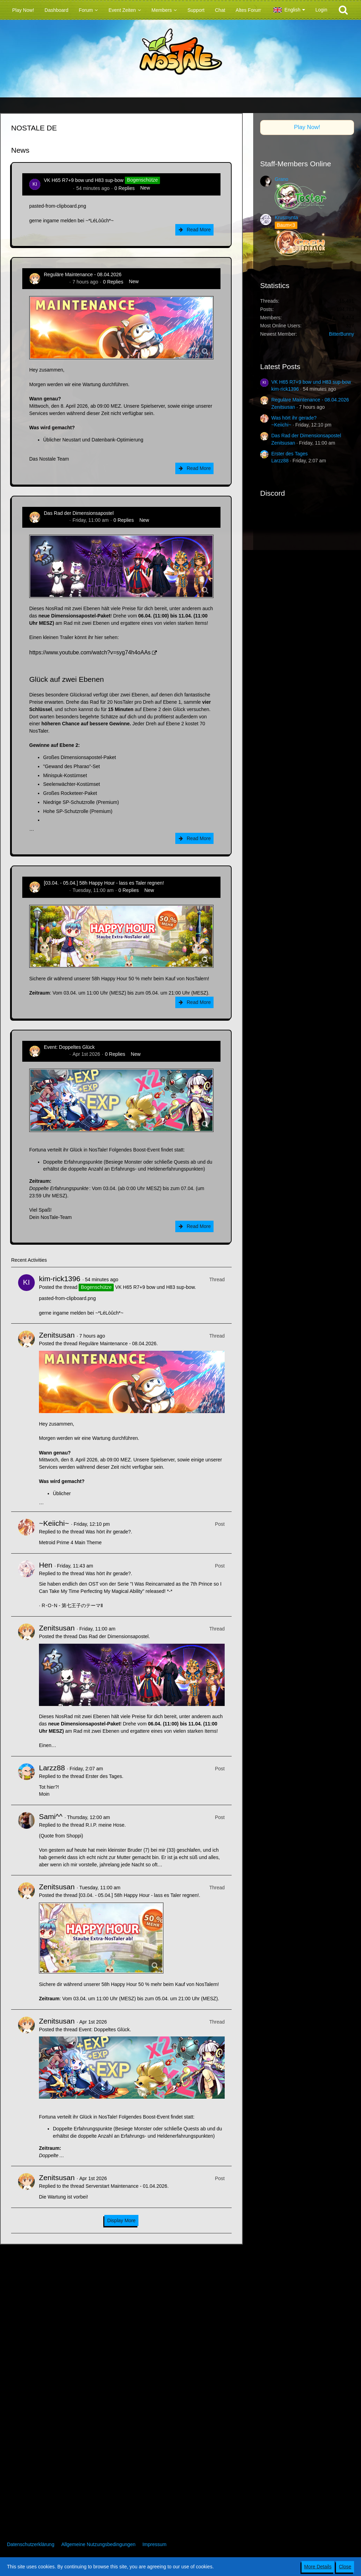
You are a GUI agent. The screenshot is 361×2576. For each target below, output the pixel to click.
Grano (281, 179)
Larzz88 (52, 1768)
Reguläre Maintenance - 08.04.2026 (82, 274)
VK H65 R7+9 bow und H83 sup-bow (83, 180)
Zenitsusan (55, 282)
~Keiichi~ (54, 1523)
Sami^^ (51, 1816)
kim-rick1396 (57, 188)
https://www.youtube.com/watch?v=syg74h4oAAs (90, 652)
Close (345, 2566)
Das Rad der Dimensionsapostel (79, 513)
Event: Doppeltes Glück (69, 1047)
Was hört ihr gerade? (108, 1531)
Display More (121, 2220)
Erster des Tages (104, 1776)
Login (321, 10)
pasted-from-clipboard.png (57, 206)
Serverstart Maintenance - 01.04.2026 (126, 2186)
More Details (318, 2566)
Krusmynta (286, 217)
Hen (46, 1565)
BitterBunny (341, 334)
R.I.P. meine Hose (105, 1825)
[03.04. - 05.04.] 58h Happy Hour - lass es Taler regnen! (104, 883)
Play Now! (307, 127)
